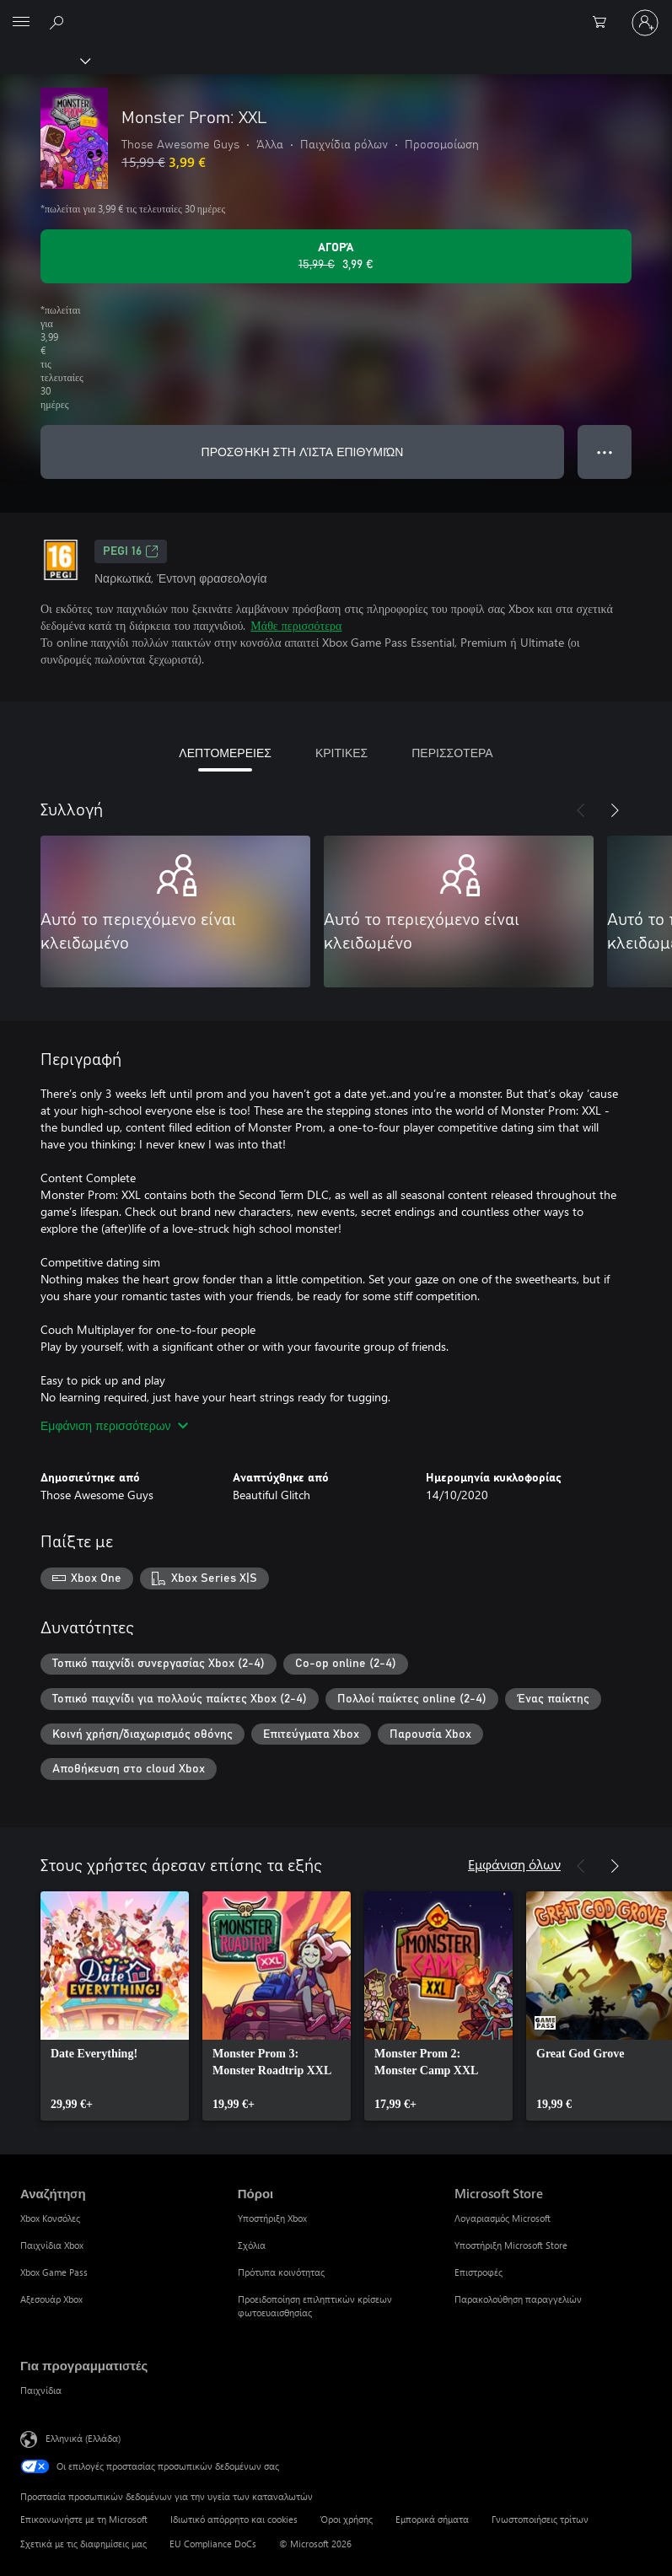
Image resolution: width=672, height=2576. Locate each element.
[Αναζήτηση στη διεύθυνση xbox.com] (59, 21)
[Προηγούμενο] (581, 810)
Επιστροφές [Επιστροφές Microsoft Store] (478, 2272)
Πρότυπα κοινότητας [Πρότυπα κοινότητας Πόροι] (281, 2272)
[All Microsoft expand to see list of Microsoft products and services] (21, 23)
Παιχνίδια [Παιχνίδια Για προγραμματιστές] (41, 2390)
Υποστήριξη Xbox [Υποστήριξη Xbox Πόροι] (272, 2218)
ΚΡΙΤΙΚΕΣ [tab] (341, 753)
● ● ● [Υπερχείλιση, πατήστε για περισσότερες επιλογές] (605, 451)
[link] (114, 2006)
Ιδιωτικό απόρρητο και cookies (234, 2519)
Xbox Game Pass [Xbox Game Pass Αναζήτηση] (54, 2272)
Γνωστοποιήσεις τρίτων (540, 2519)
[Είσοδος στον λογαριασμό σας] (645, 23)
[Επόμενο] (615, 810)
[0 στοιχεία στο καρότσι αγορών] (604, 23)
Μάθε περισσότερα (295, 625)
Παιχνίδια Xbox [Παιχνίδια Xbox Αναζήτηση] (51, 2245)
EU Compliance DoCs (212, 2543)
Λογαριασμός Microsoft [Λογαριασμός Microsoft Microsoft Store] (502, 2218)
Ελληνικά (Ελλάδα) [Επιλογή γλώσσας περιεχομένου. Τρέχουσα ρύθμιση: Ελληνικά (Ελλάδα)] (83, 2438)
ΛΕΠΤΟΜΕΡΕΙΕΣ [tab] (225, 753)
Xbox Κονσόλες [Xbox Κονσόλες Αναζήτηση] (50, 2218)
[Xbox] (44, 60)
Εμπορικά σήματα (432, 2519)
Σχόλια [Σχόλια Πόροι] (252, 2245)
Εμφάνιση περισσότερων (114, 1425)
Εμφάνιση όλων (514, 1864)
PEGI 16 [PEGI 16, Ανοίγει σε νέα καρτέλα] (131, 551)
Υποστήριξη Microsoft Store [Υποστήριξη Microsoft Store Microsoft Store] (510, 2245)
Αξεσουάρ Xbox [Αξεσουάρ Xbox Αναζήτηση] (51, 2299)
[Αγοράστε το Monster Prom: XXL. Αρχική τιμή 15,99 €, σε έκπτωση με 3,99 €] (336, 256)
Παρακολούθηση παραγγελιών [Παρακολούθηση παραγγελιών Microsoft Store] (518, 2299)
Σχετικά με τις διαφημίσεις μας (83, 2543)
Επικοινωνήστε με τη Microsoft (84, 2519)
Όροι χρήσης (346, 2519)
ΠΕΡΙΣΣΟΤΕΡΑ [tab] (451, 753)
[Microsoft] (335, 13)
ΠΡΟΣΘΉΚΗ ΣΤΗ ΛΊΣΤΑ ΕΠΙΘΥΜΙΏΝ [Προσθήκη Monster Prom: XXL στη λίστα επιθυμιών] (303, 452)
